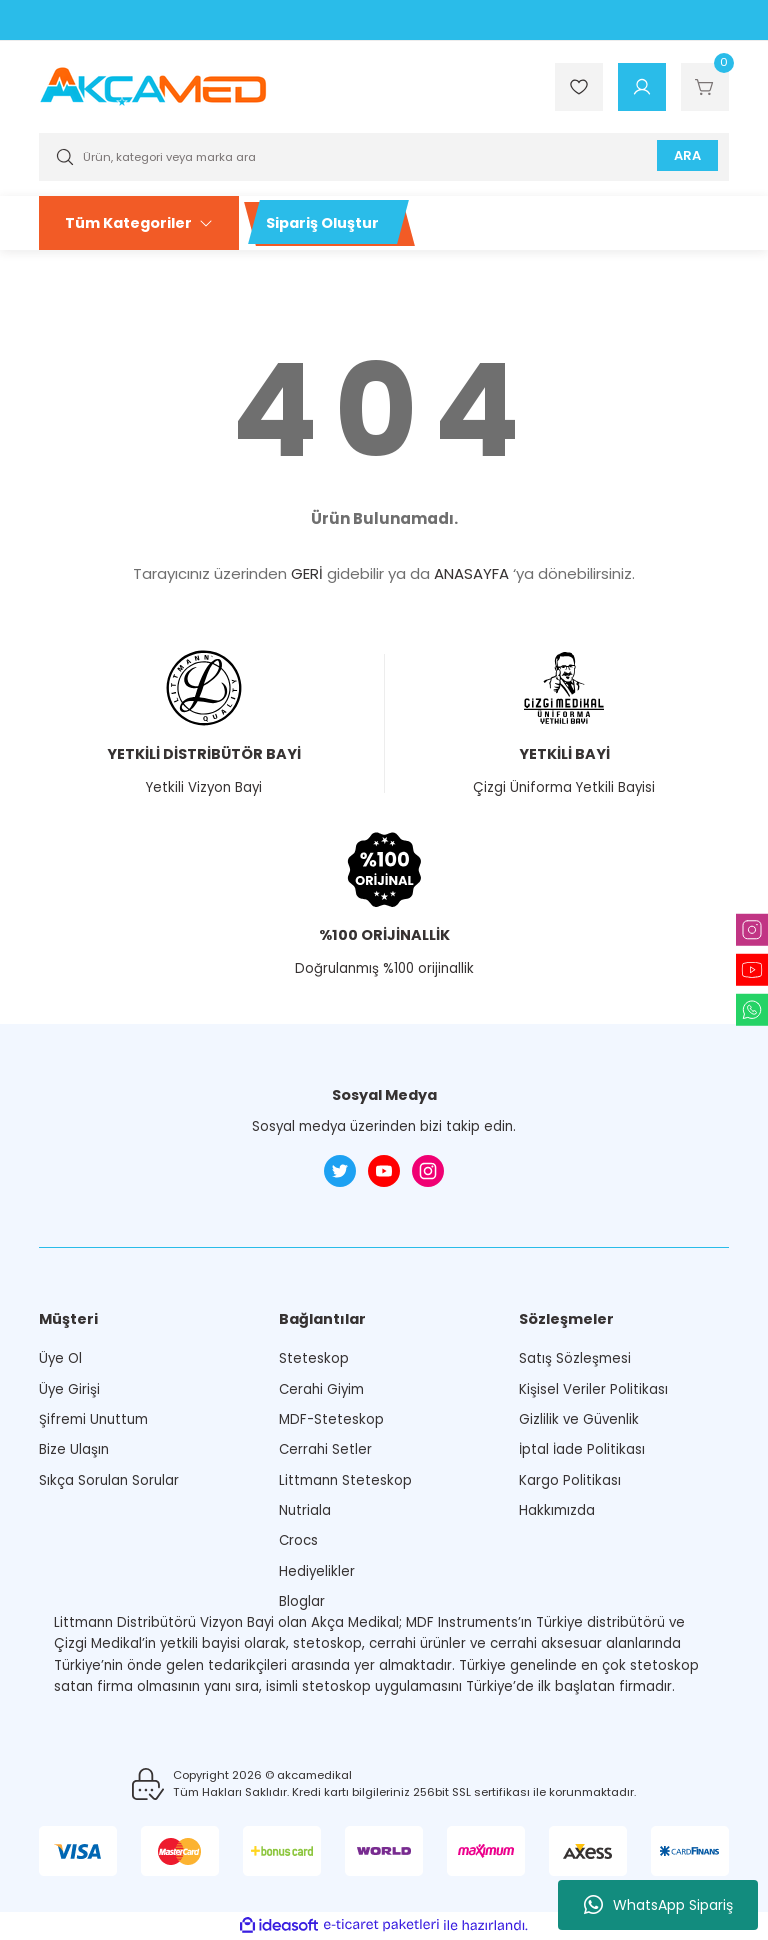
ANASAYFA (471, 573)
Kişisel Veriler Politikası (593, 1389)
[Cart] (705, 87)
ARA (685, 156)
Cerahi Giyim (321, 1389)
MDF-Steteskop (331, 1419)
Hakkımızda (557, 1510)
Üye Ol (60, 1358)
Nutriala (305, 1510)
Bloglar (302, 1601)
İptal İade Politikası (582, 1449)
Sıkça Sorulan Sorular (109, 1480)
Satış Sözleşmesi (575, 1358)
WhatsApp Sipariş (658, 1905)
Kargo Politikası (570, 1480)
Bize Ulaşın (74, 1449)
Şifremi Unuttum (93, 1419)
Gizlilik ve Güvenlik (579, 1419)
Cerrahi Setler (325, 1449)
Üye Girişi (69, 1389)
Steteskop (314, 1358)
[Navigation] (139, 223)
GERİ (307, 573)
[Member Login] (642, 87)
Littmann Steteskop (345, 1480)
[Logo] (153, 86)
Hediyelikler (317, 1571)
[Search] (384, 157)
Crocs (298, 1540)
